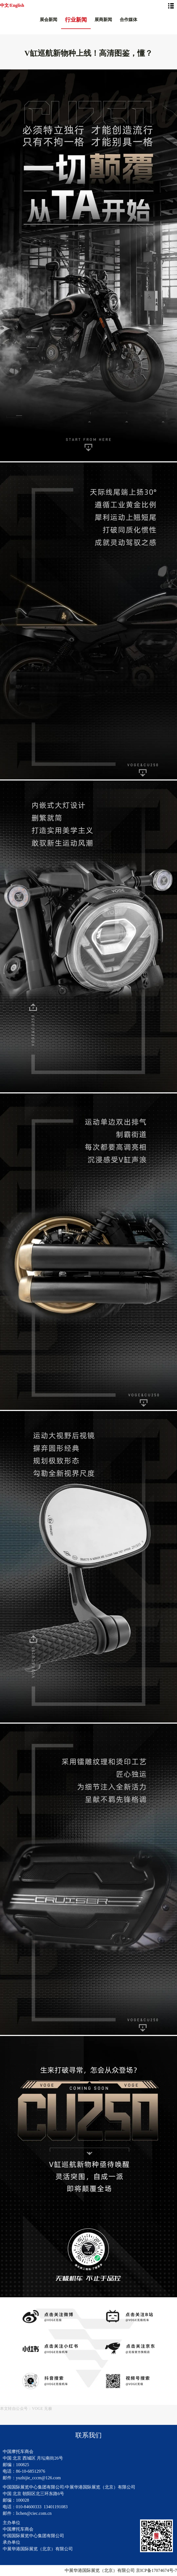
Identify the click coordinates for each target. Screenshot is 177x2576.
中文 (4, 5)
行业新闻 (76, 20)
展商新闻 (103, 19)
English (17, 5)
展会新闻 (48, 19)
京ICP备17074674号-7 (156, 2570)
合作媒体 (128, 19)
